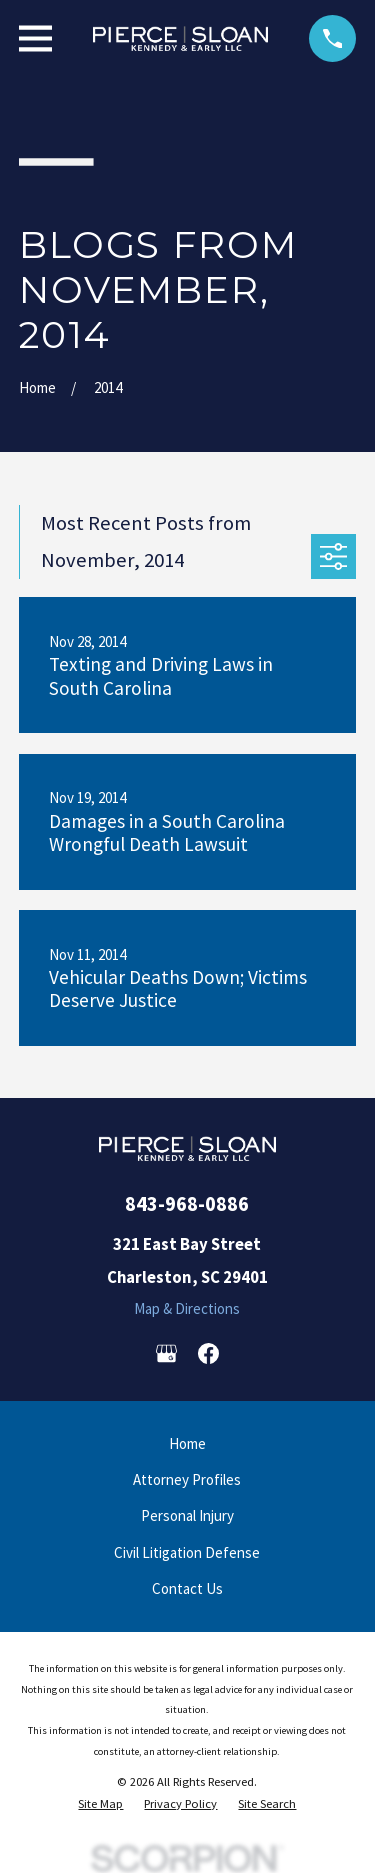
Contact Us (187, 1588)
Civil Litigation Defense (187, 1552)
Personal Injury (187, 1515)
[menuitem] (100, 1804)
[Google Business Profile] (166, 1353)
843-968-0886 (187, 1204)
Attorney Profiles (187, 1479)
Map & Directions (187, 1308)
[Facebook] (208, 1353)
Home (187, 1443)
